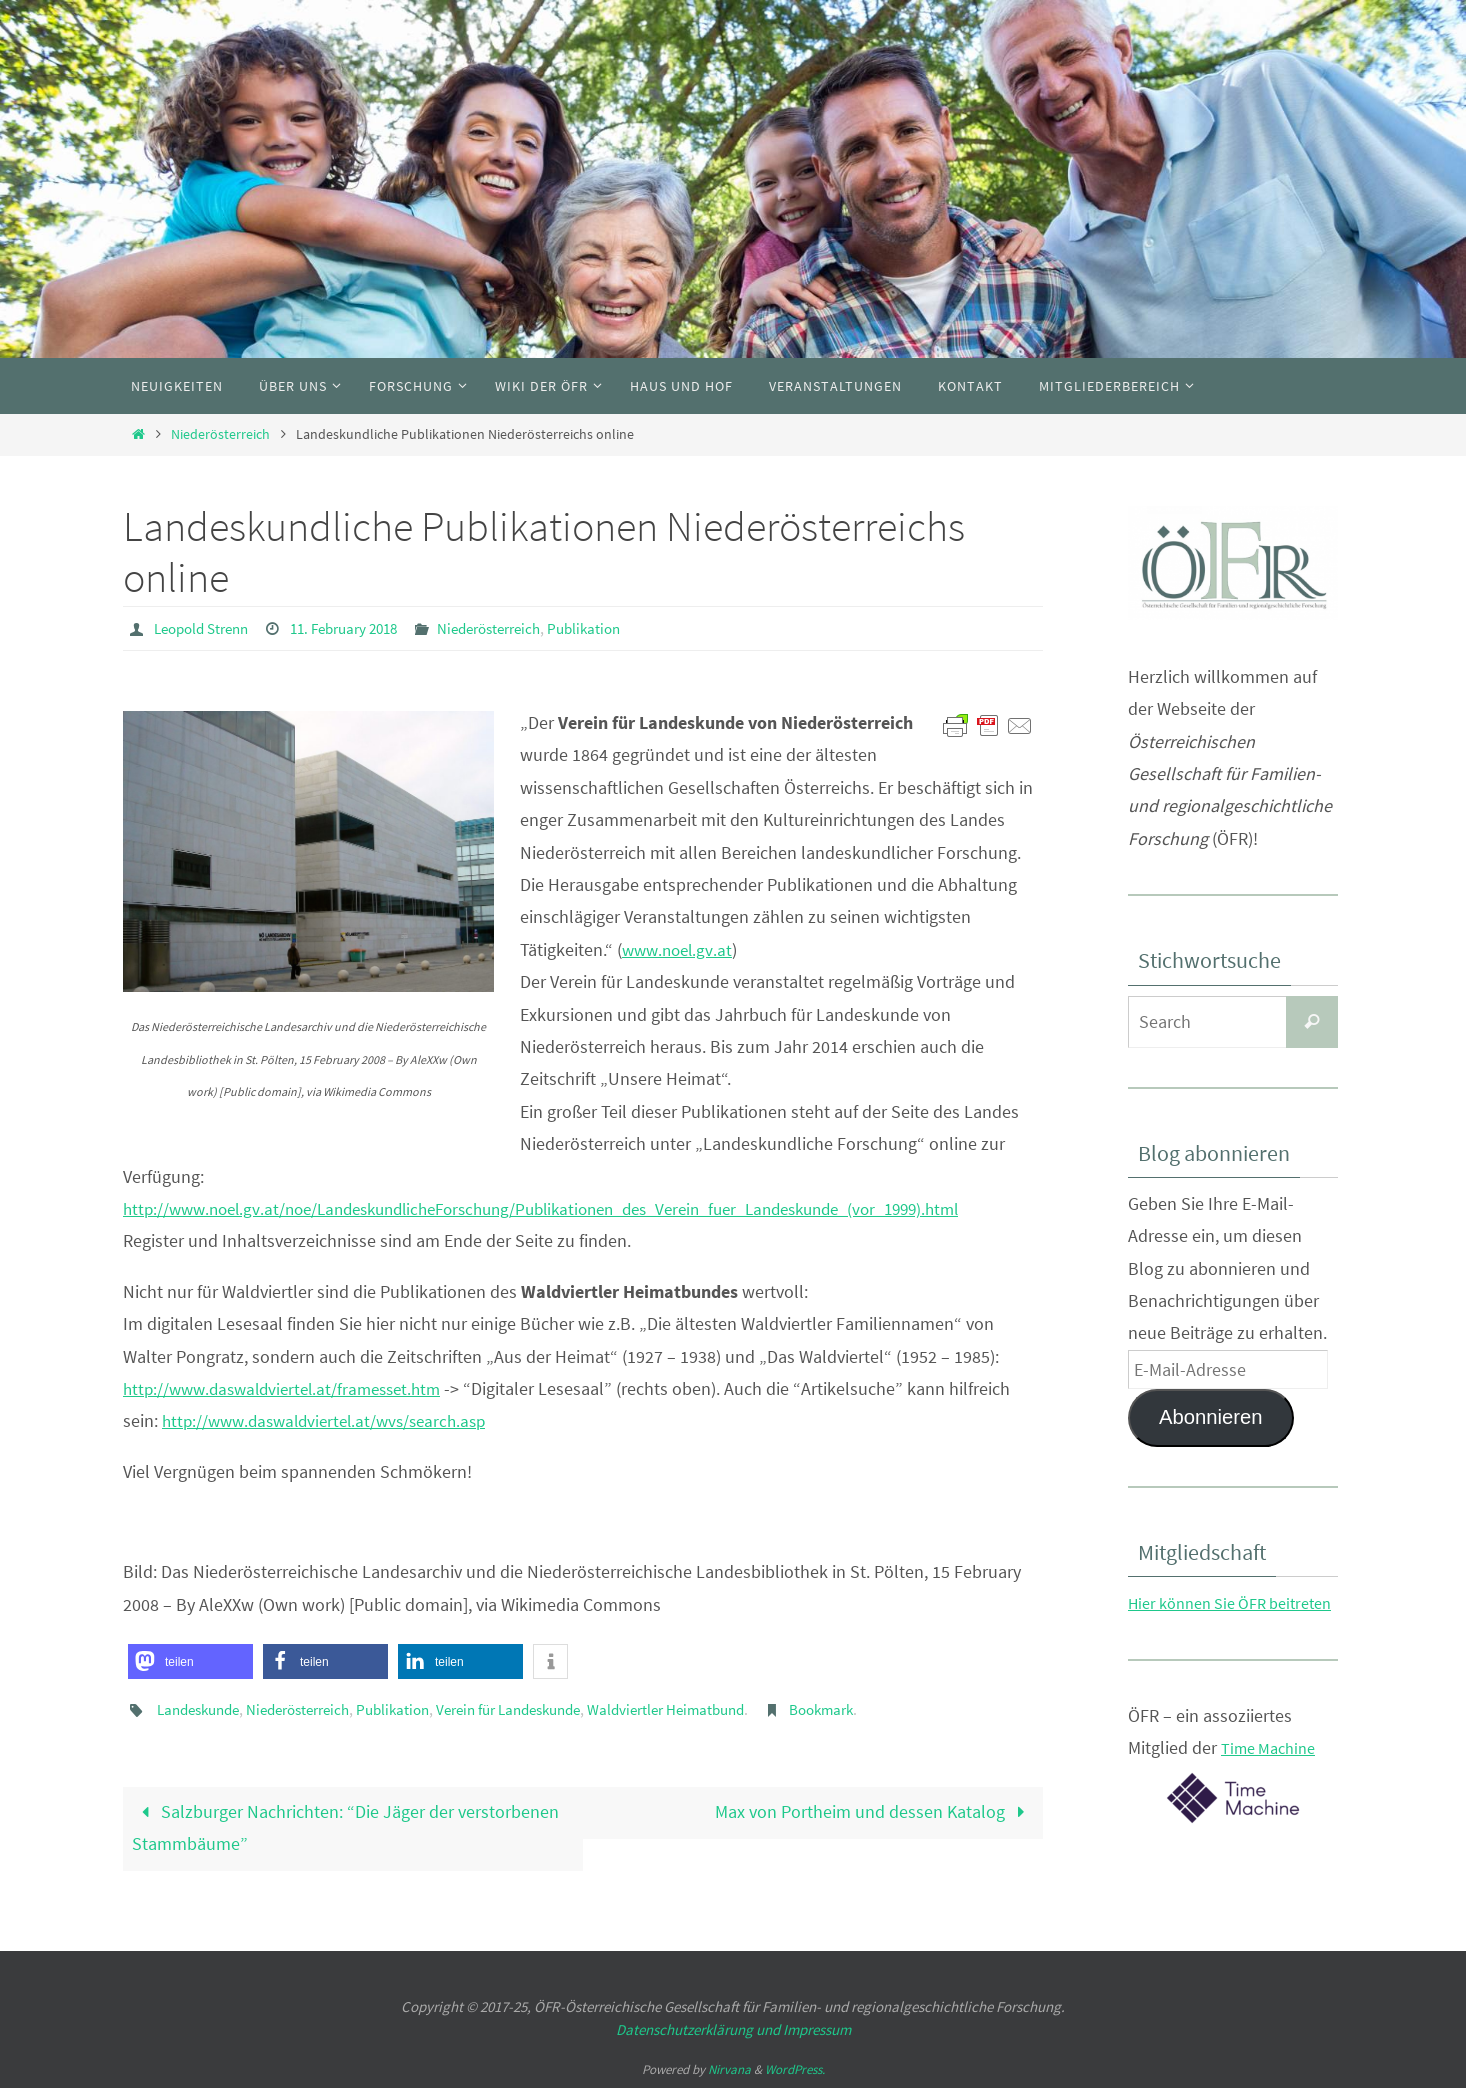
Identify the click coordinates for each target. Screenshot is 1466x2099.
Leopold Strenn (206, 628)
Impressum (817, 2039)
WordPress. (795, 2080)
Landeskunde (203, 1708)
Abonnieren (1211, 1417)
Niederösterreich (220, 434)
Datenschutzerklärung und (699, 2039)
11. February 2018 (360, 628)
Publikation (620, 628)
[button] (190, 1660)
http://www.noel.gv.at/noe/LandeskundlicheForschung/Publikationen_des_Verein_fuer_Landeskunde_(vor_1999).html (572, 1207)
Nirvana (729, 2080)
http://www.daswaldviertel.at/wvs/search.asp (333, 1419)
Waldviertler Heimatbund (714, 1708)
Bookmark (879, 1708)
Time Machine (1273, 1779)
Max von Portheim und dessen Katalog (874, 1810)
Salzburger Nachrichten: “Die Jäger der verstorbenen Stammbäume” (345, 1826)
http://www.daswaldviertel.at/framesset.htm (291, 1387)
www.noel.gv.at (680, 948)
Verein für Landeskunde (542, 1708)
